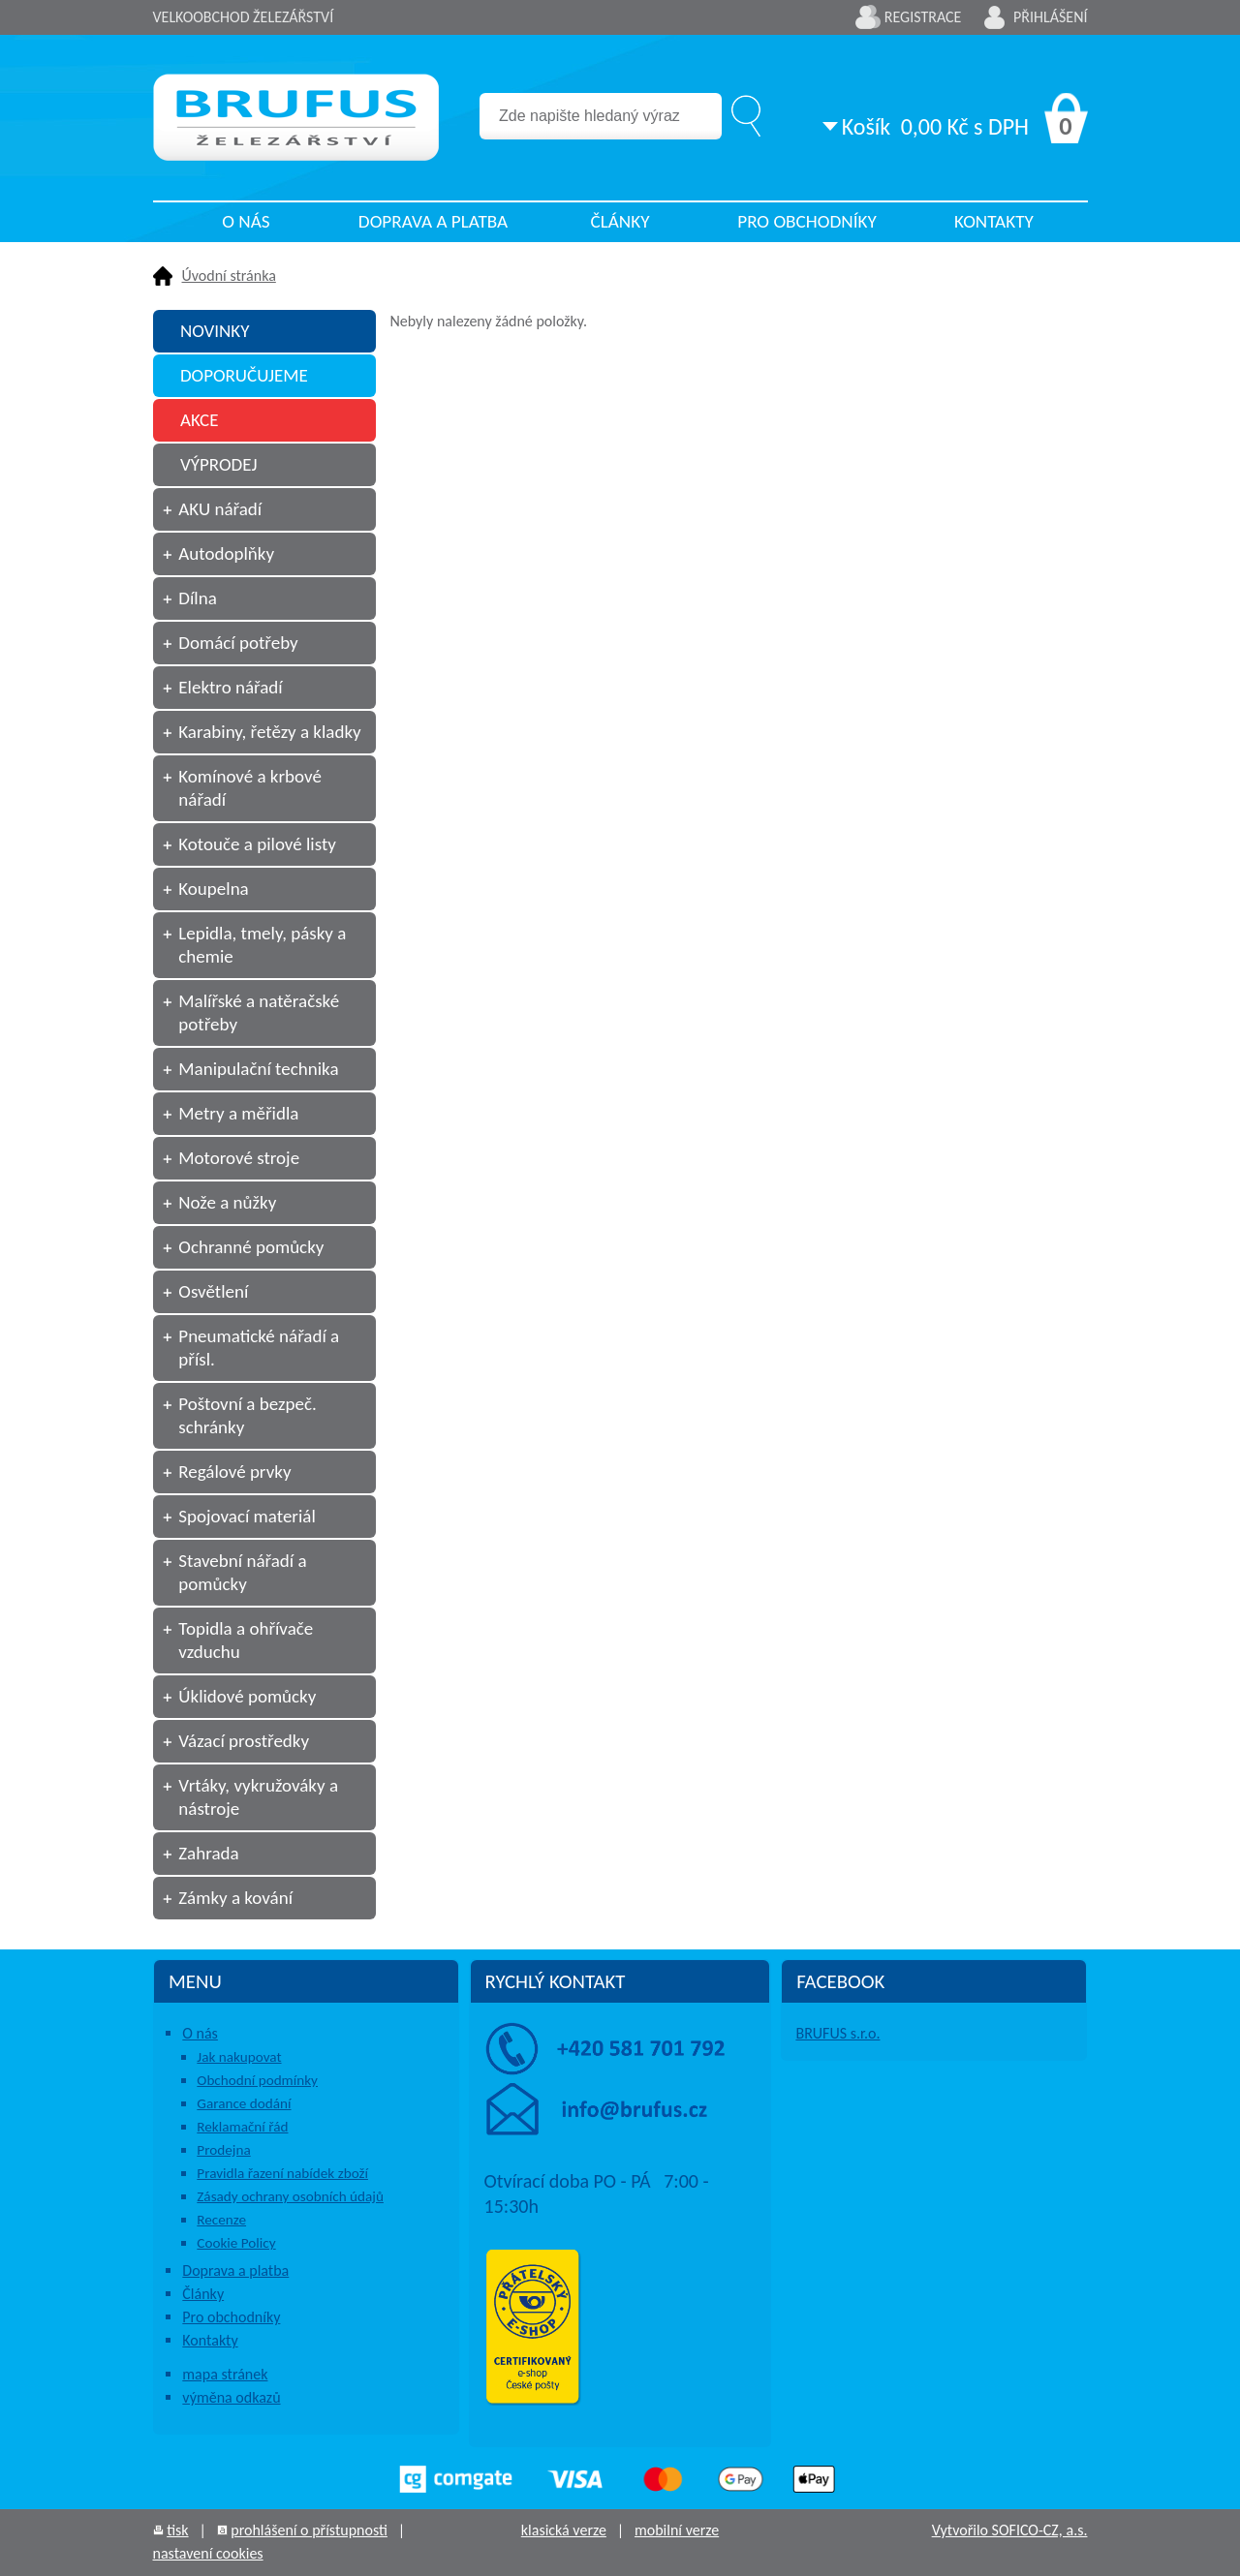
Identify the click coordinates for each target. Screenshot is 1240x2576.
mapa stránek (224, 2374)
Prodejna (223, 2150)
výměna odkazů (231, 2397)
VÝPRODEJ (219, 464)
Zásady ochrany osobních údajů (290, 2196)
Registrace (923, 17)
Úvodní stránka (229, 275)
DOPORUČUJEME (244, 375)
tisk (177, 2530)
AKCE (199, 420)
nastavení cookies (208, 2553)
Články (619, 221)
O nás (245, 221)
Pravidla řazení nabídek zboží (282, 2173)
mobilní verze (677, 2530)
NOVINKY (215, 331)
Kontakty (994, 221)
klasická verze (563, 2530)
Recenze (221, 2219)
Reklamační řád (242, 2126)
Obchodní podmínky (257, 2080)
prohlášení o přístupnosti (309, 2530)
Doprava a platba (433, 221)
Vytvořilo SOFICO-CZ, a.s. (1010, 2530)
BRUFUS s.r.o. (837, 2033)
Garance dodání (244, 2103)
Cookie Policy (236, 2243)
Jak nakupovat (239, 2057)
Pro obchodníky (807, 221)
